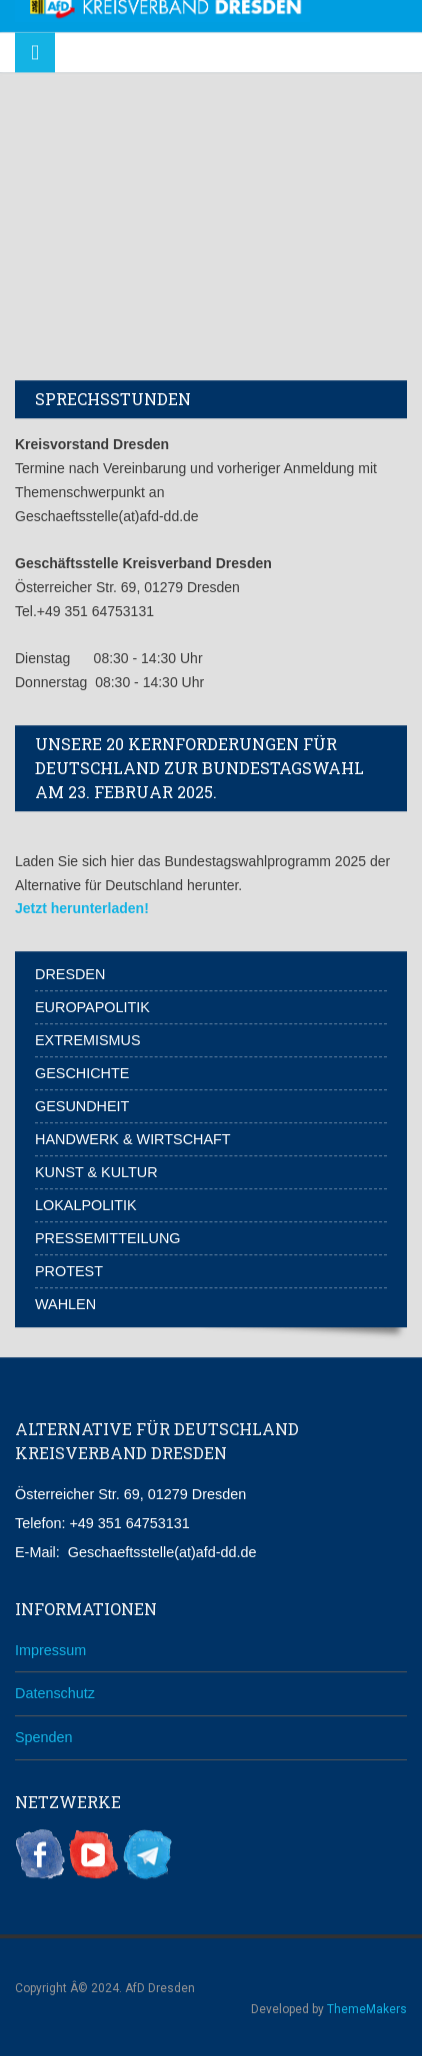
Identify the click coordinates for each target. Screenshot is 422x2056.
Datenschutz (55, 1691)
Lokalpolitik (86, 1203)
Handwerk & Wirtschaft (133, 1137)
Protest (69, 1269)
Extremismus (88, 1038)
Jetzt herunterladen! (82, 906)
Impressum (50, 1647)
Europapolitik (92, 1005)
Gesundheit (82, 1104)
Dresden (70, 972)
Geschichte (82, 1071)
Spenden (44, 1735)
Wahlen (65, 1302)
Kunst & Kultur (96, 1170)
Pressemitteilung (108, 1236)
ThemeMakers (367, 2006)
